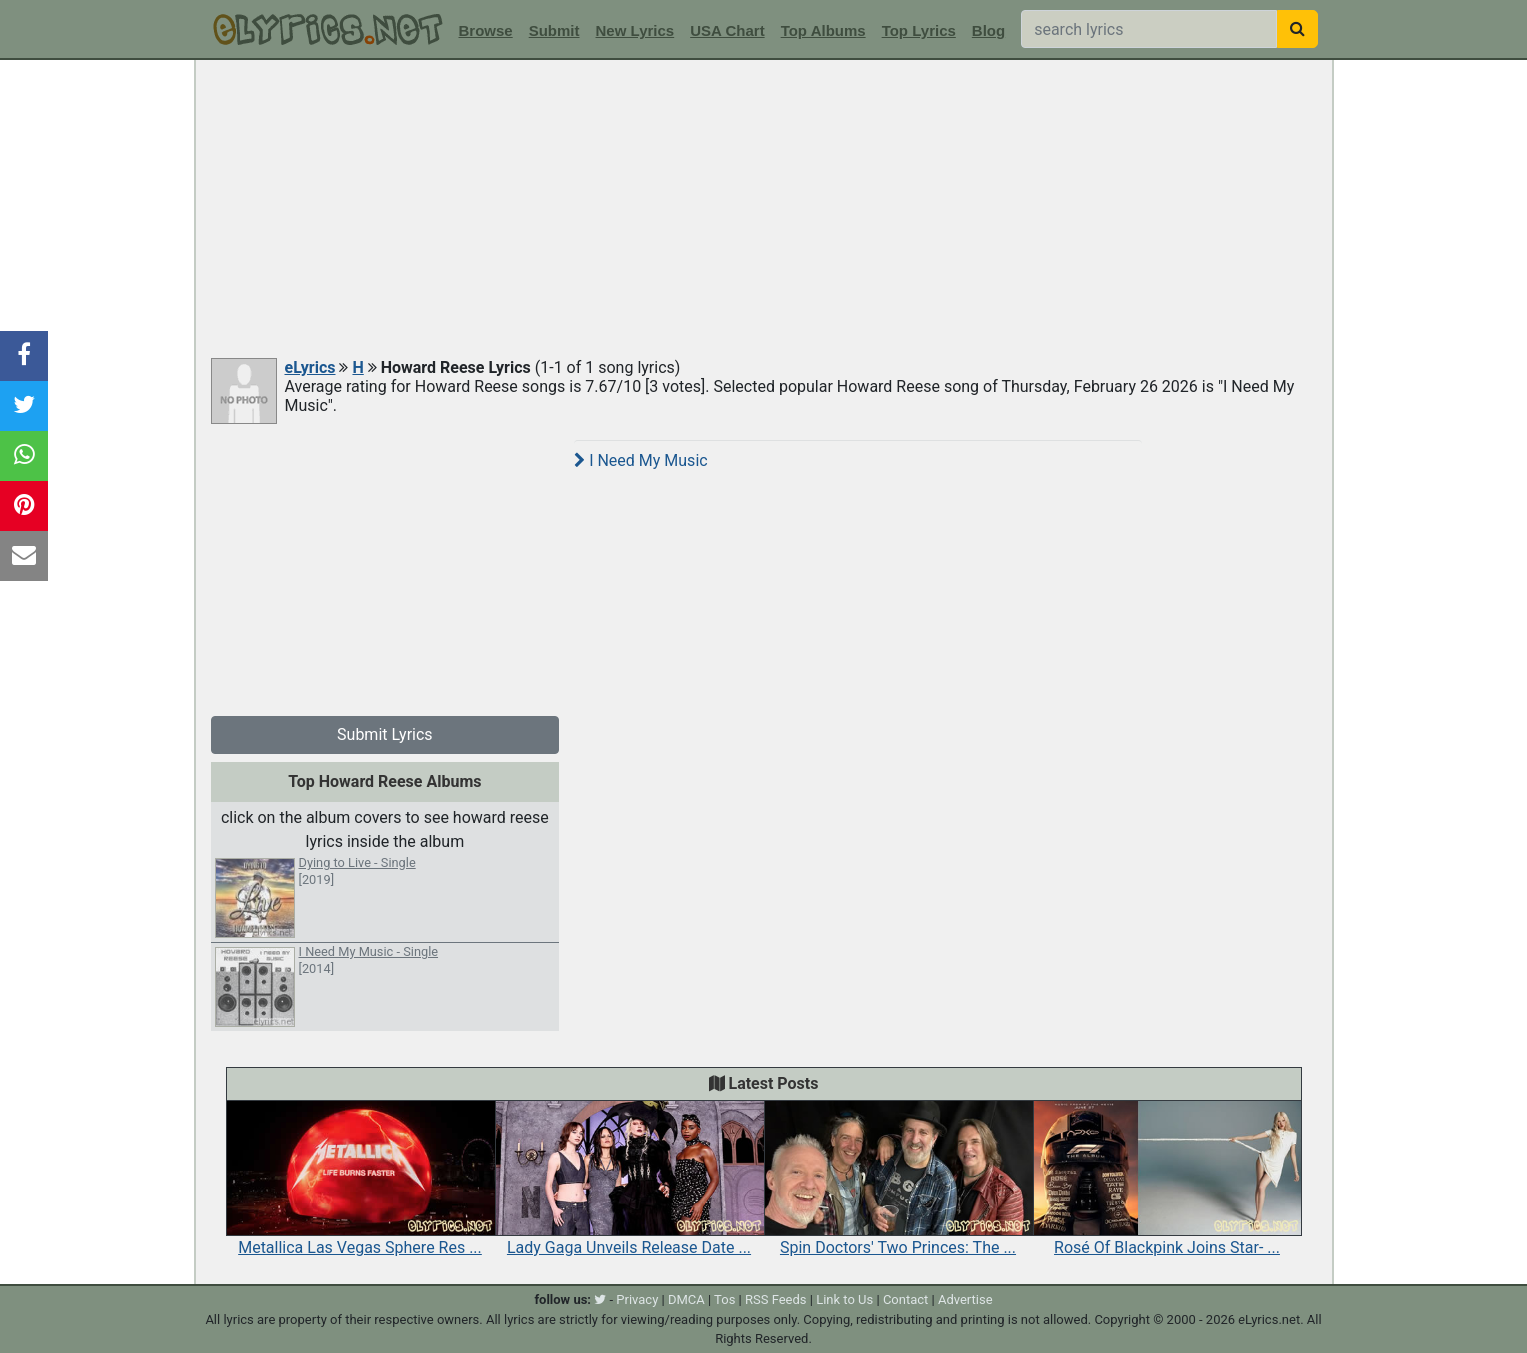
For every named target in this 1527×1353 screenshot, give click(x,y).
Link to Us (844, 1299)
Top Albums (823, 30)
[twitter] (600, 1299)
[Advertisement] (764, 210)
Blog (988, 30)
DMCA (686, 1299)
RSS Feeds (776, 1299)
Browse (486, 30)
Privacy (637, 1299)
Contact (905, 1299)
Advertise (965, 1299)
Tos (724, 1299)
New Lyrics (635, 30)
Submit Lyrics (385, 734)
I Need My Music (640, 460)
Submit (554, 30)
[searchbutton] (1297, 29)
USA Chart (727, 30)
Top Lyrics (919, 30)
